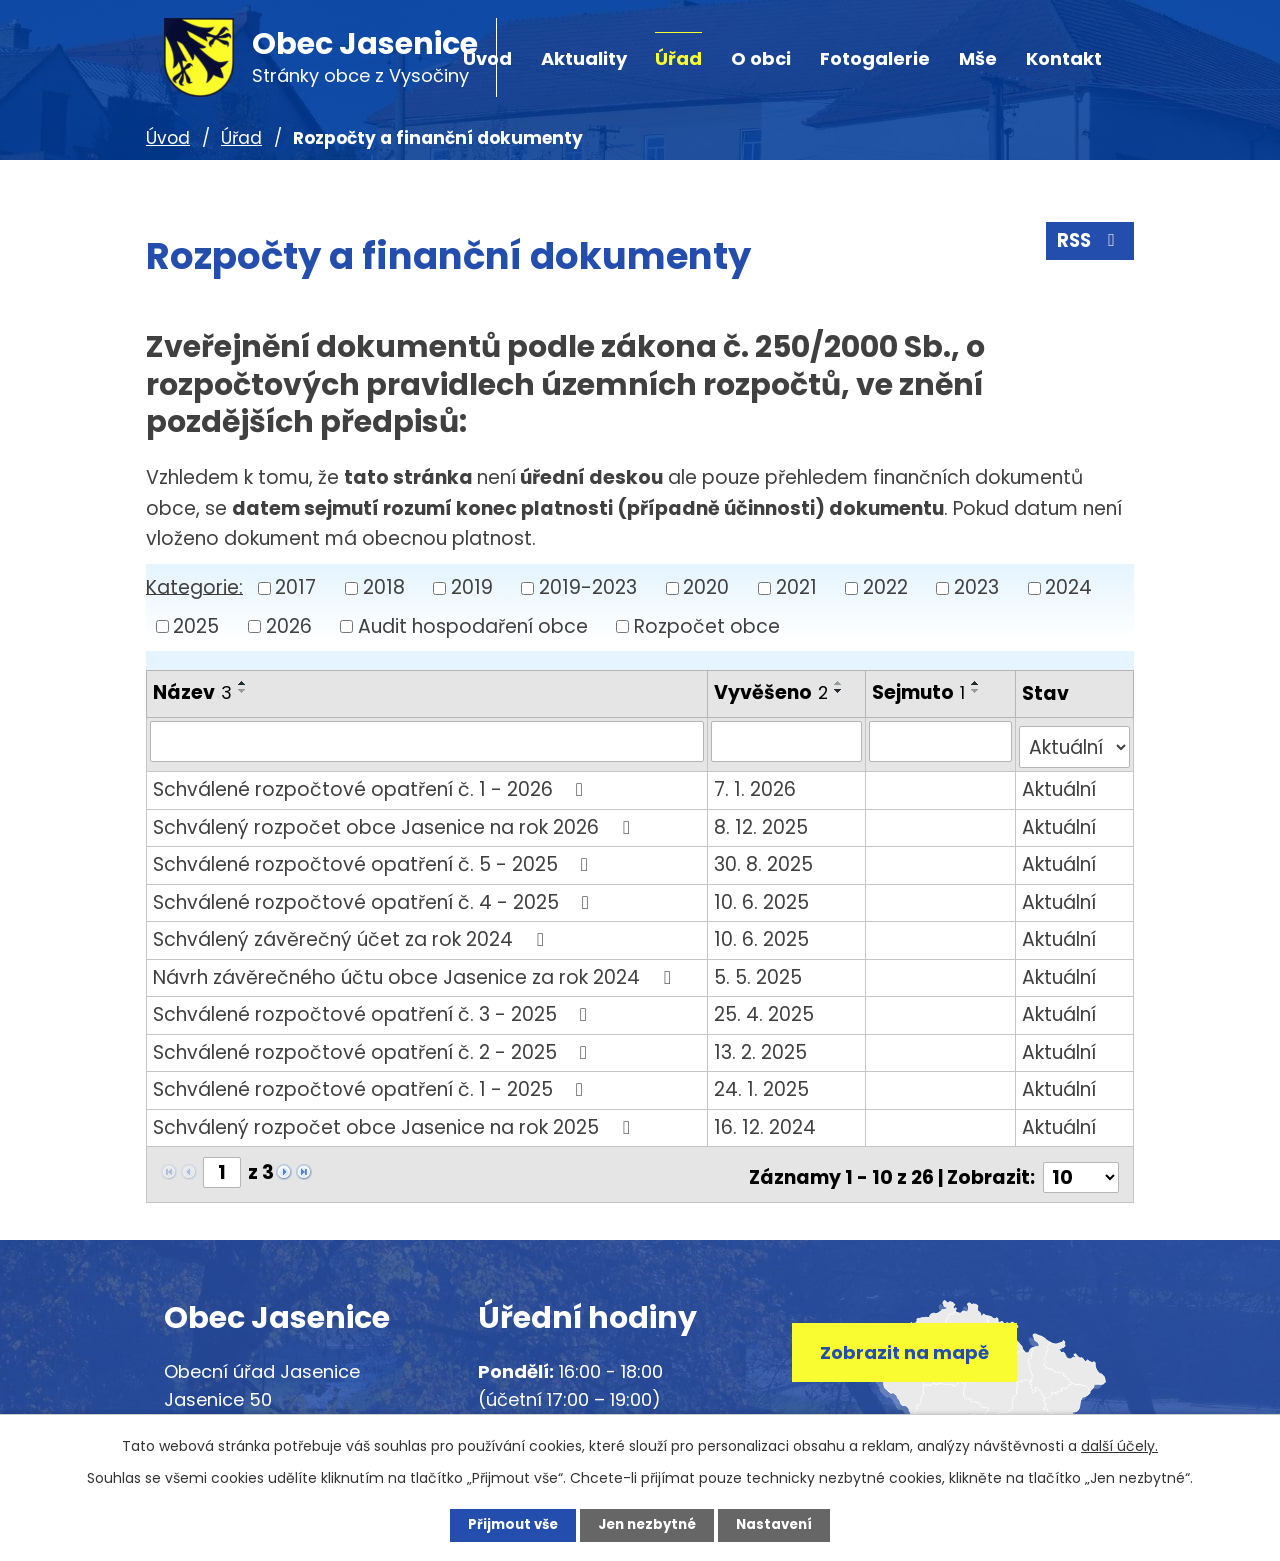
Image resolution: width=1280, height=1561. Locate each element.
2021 (796, 587)
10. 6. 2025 (763, 895)
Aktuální (1059, 782)
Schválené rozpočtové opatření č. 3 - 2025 (374, 1007)
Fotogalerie (875, 58)
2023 (976, 587)
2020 (706, 587)
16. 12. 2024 (767, 1120)
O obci (761, 58)
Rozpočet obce (707, 626)
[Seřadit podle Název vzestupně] (243, 683)
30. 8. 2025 (765, 857)
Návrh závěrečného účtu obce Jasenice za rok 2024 (415, 970)
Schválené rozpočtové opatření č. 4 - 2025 (375, 895)
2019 (472, 587)
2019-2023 (588, 587)
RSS (1087, 244)
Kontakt (1064, 58)
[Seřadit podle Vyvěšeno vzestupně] (841, 683)
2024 (1068, 587)
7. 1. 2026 (757, 782)
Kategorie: (194, 586)
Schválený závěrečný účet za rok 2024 (352, 932)
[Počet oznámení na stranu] (1081, 1165)
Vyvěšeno (773, 692)
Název (192, 692)
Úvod (168, 138)
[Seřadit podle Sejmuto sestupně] (977, 691)
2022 (885, 587)
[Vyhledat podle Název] (428, 741)
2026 (289, 626)
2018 (384, 587)
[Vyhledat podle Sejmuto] (941, 741)
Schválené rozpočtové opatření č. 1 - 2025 (372, 1082)
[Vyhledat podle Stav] (1074, 741)
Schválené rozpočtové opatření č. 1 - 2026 (372, 782)
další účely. (1119, 1444)
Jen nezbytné (647, 1524)
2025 (196, 626)
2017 (295, 587)
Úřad (678, 58)
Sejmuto (919, 692)
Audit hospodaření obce (473, 626)
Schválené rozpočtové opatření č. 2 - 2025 (374, 1045)
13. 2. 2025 (762, 1045)
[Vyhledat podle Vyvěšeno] (788, 741)
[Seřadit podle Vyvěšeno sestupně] (841, 691)
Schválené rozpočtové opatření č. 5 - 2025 (374, 857)
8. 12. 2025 (763, 820)
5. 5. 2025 (760, 970)
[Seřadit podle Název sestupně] (243, 691)
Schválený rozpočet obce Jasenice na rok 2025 (395, 1120)
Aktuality (584, 58)
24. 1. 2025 (763, 1082)
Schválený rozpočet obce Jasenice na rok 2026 (395, 820)
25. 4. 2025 (766, 1007)
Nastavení (786, 1524)
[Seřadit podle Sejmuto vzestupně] (977, 683)
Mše (978, 58)
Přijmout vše (501, 1524)
